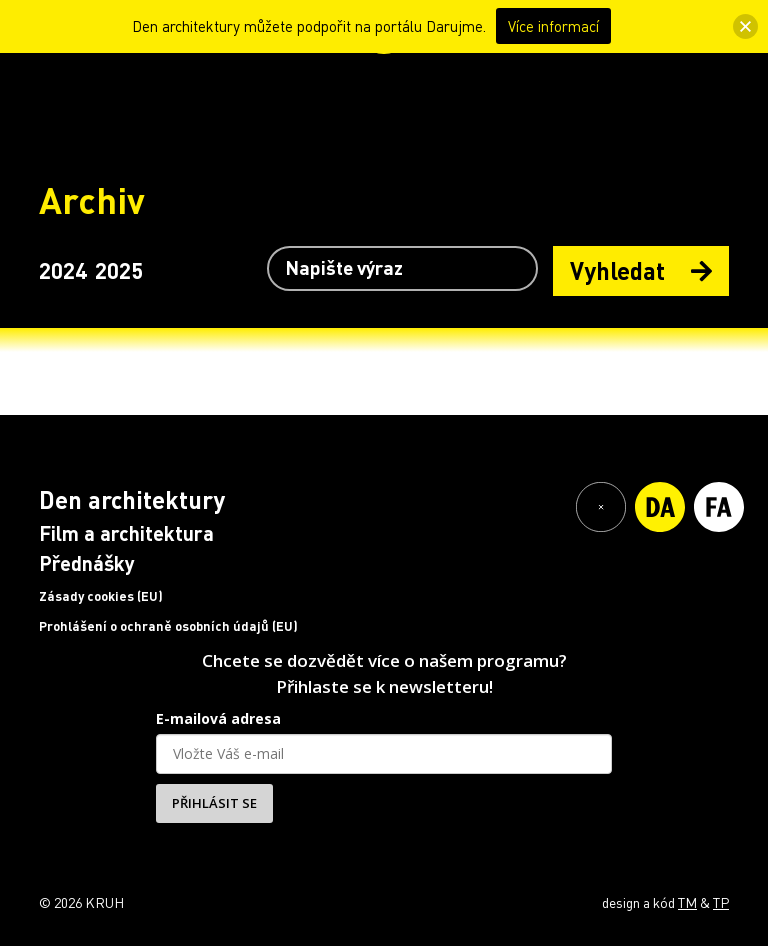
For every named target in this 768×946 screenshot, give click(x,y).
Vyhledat (641, 270)
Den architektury (132, 499)
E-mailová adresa (218, 718)
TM (687, 902)
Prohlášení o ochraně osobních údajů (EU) (168, 626)
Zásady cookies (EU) (101, 596)
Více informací (553, 26)
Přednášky (87, 563)
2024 (63, 270)
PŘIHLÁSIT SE (214, 803)
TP (721, 902)
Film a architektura (126, 533)
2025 (119, 270)
